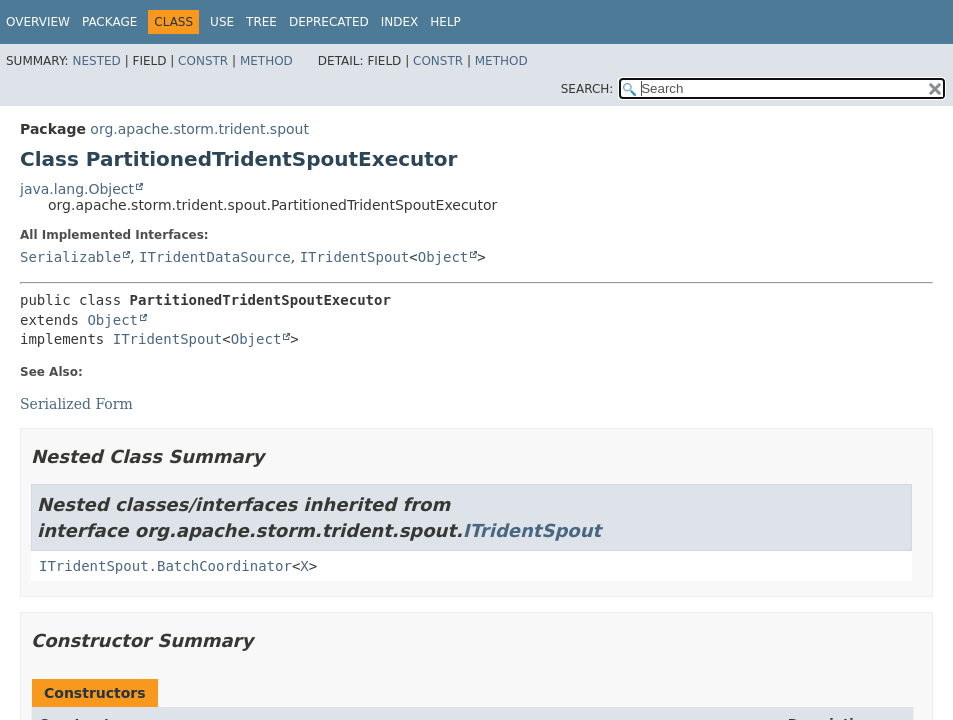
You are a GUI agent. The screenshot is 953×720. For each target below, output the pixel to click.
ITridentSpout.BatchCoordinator (165, 566)
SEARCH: (587, 89)
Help (445, 22)
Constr (203, 61)
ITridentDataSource (215, 257)
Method (266, 61)
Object (443, 257)
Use (222, 22)
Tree (261, 22)
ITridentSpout (355, 257)
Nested (96, 61)
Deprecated (329, 22)
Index (400, 22)
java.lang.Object (77, 189)
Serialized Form (76, 404)
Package (109, 22)
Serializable (70, 257)
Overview (38, 22)
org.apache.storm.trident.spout (199, 129)
